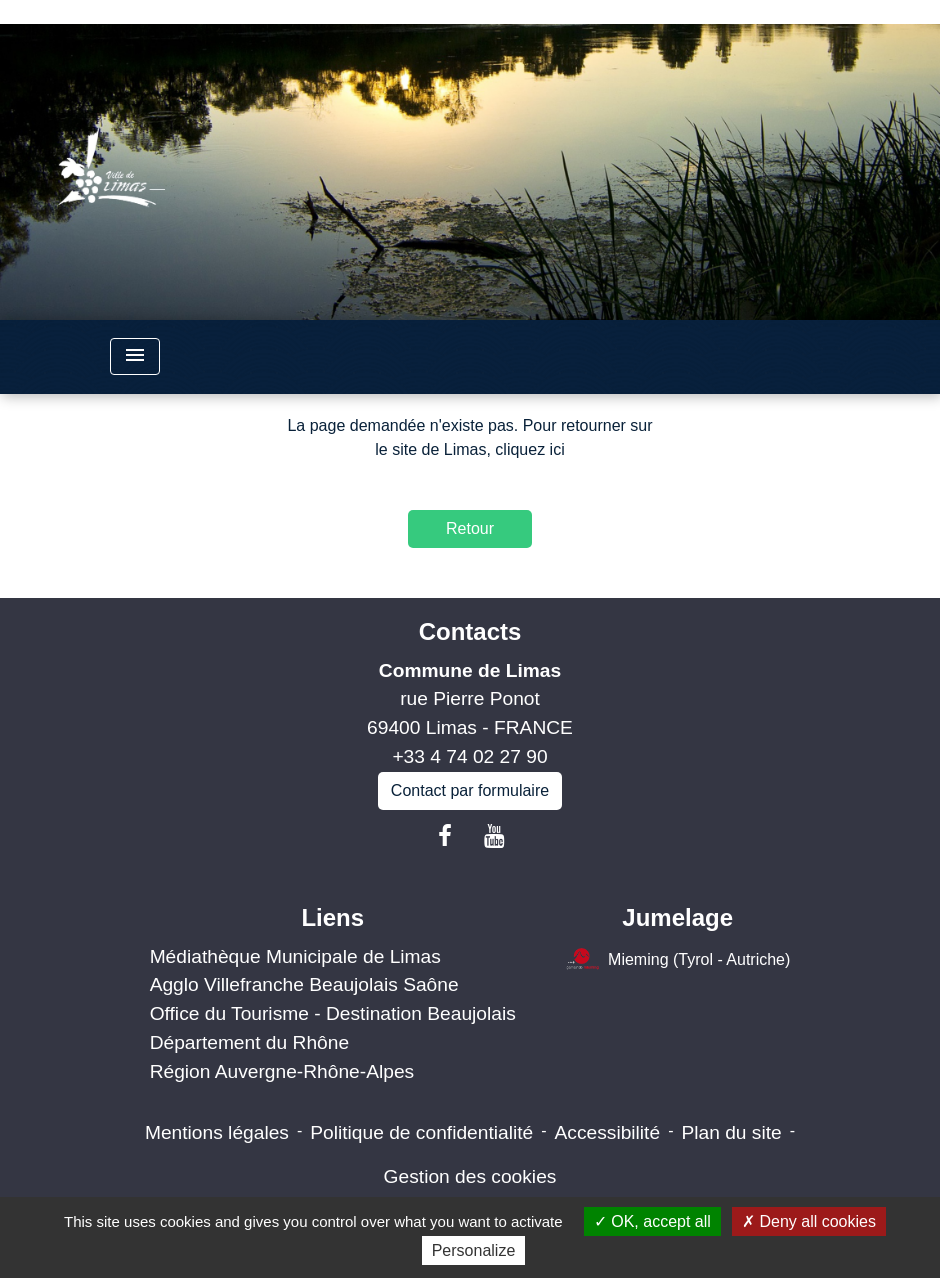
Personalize (474, 1250)
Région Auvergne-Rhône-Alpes (282, 1071)
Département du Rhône (249, 1042)
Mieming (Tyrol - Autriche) (677, 960)
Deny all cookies (809, 1221)
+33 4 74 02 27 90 (469, 756)
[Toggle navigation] (135, 356)
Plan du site (731, 1132)
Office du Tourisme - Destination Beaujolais (333, 1013)
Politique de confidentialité (421, 1132)
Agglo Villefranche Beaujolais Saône (304, 984)
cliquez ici (529, 449)
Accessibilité (608, 1132)
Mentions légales (217, 1132)
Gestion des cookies (470, 1176)
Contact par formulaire (470, 790)
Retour (470, 528)
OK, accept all (652, 1221)
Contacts (470, 631)
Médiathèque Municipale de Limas (295, 956)
